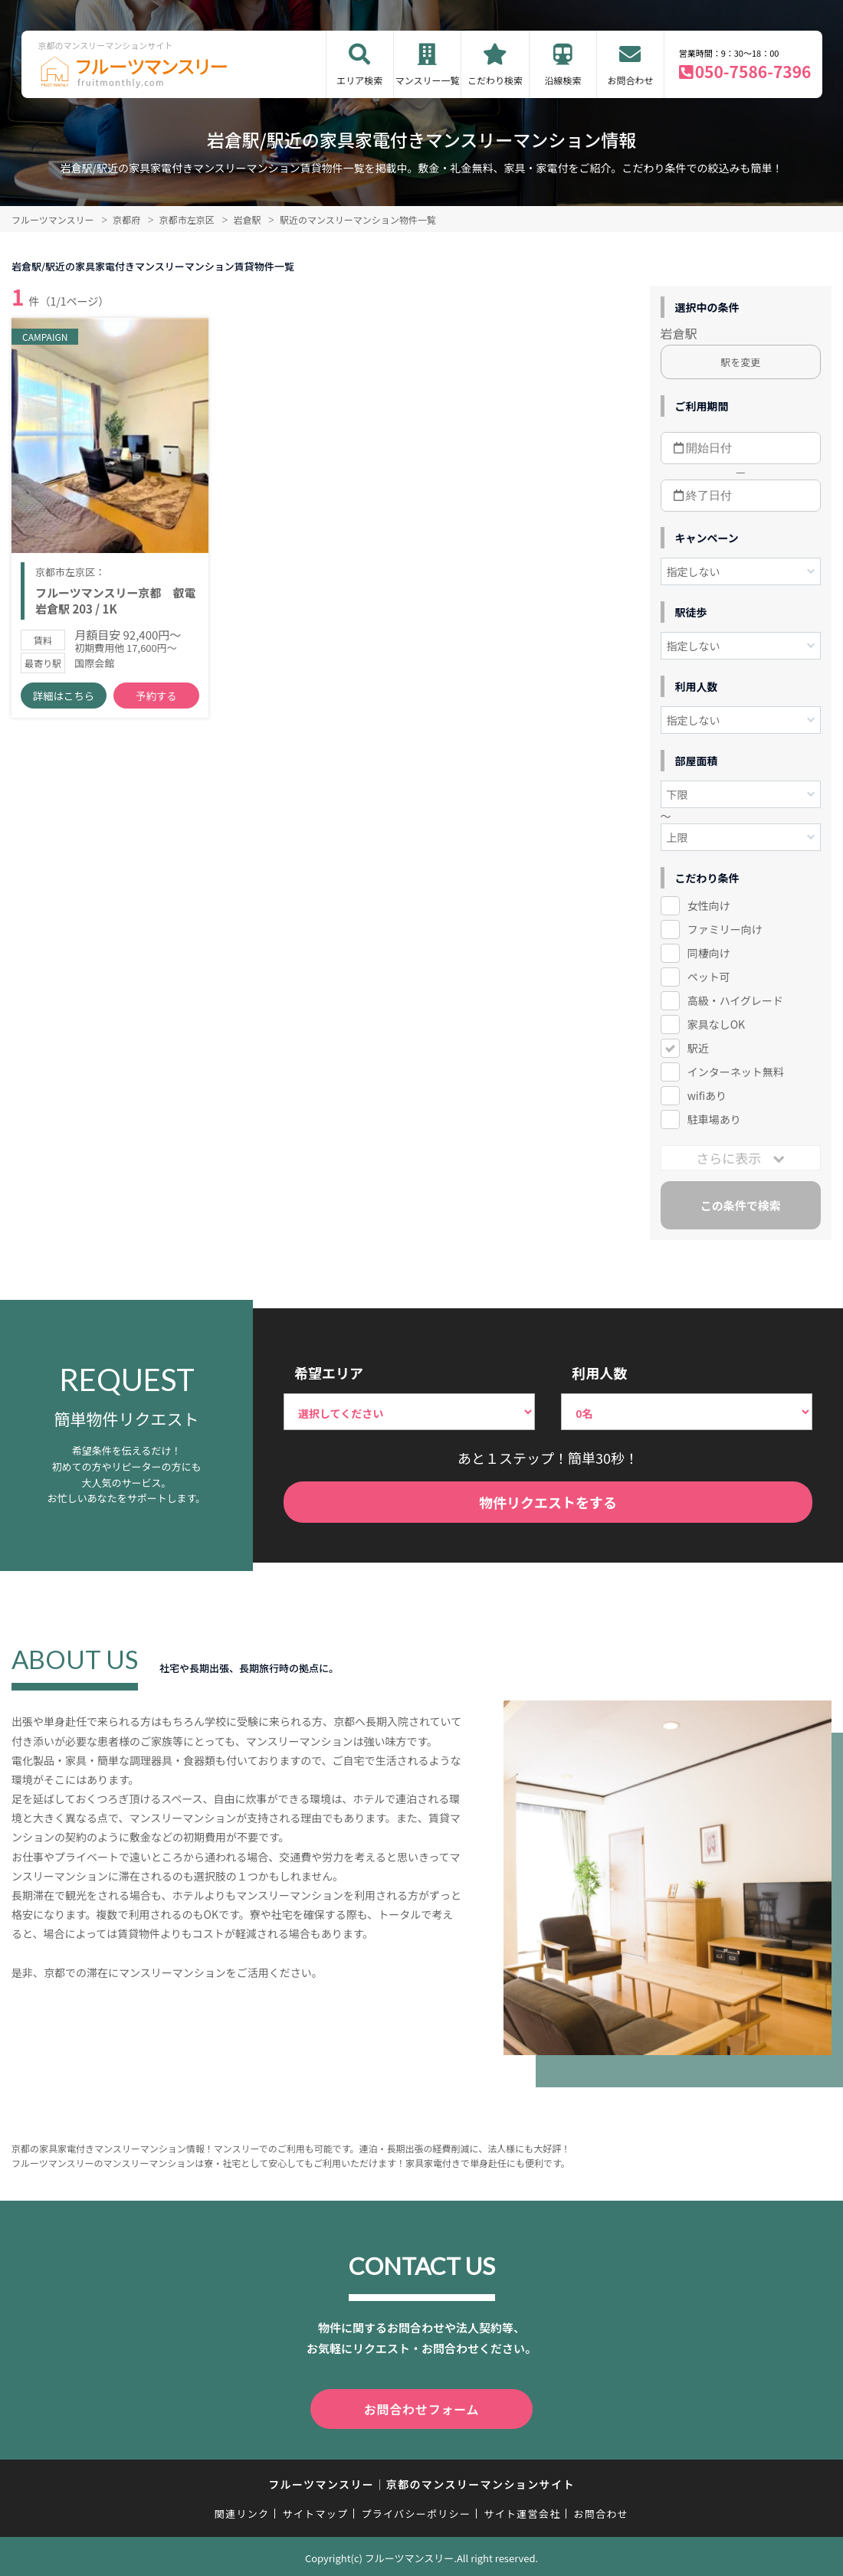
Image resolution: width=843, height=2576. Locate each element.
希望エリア (328, 1373)
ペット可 (708, 976)
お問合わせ (630, 80)
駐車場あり (714, 1119)
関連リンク (242, 2510)
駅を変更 (740, 362)
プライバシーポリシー (416, 2510)
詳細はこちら (63, 705)
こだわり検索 (495, 80)
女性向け (708, 905)
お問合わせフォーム (421, 2407)
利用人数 (599, 1373)
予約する (156, 705)
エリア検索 (359, 80)
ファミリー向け (725, 929)
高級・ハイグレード (735, 1000)
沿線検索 (563, 80)
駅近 (698, 1048)
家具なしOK (716, 1024)
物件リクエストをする (548, 1502)
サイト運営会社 (522, 2510)
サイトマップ (316, 2510)
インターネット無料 (735, 1071)
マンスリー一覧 (427, 80)
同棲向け (708, 953)
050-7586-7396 (753, 71)
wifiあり (707, 1095)
